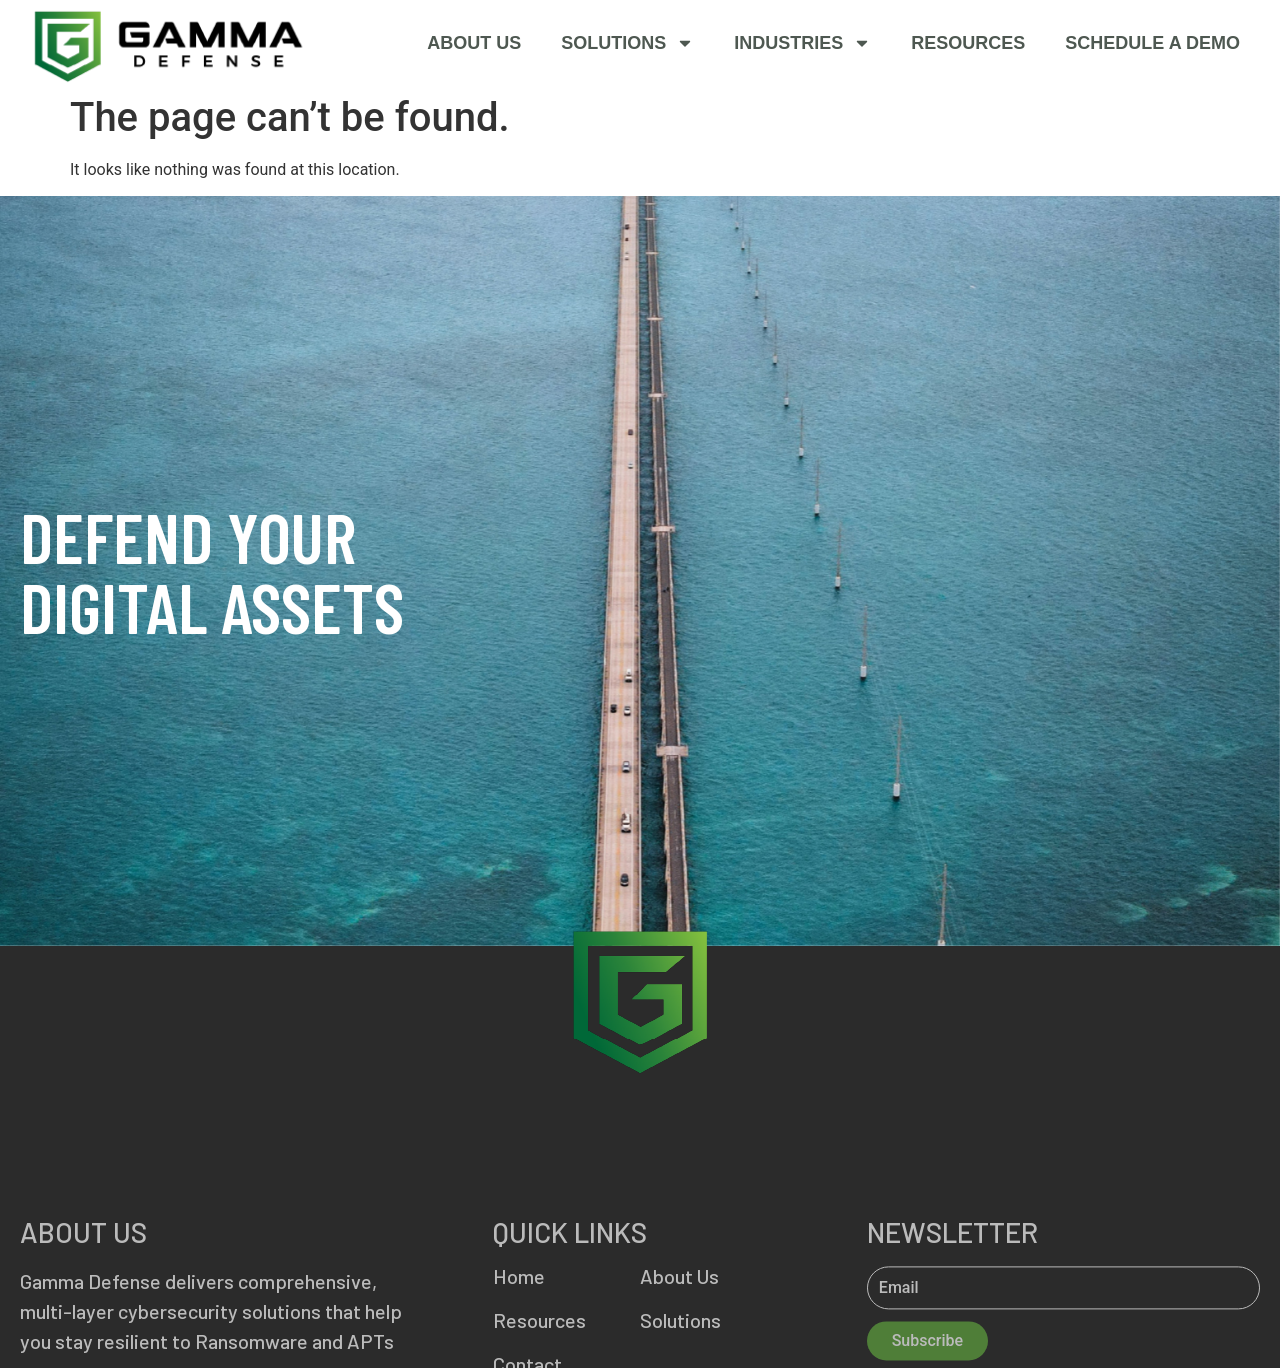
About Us (474, 42)
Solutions (627, 42)
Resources (968, 42)
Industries (802, 42)
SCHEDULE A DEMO (1152, 42)
